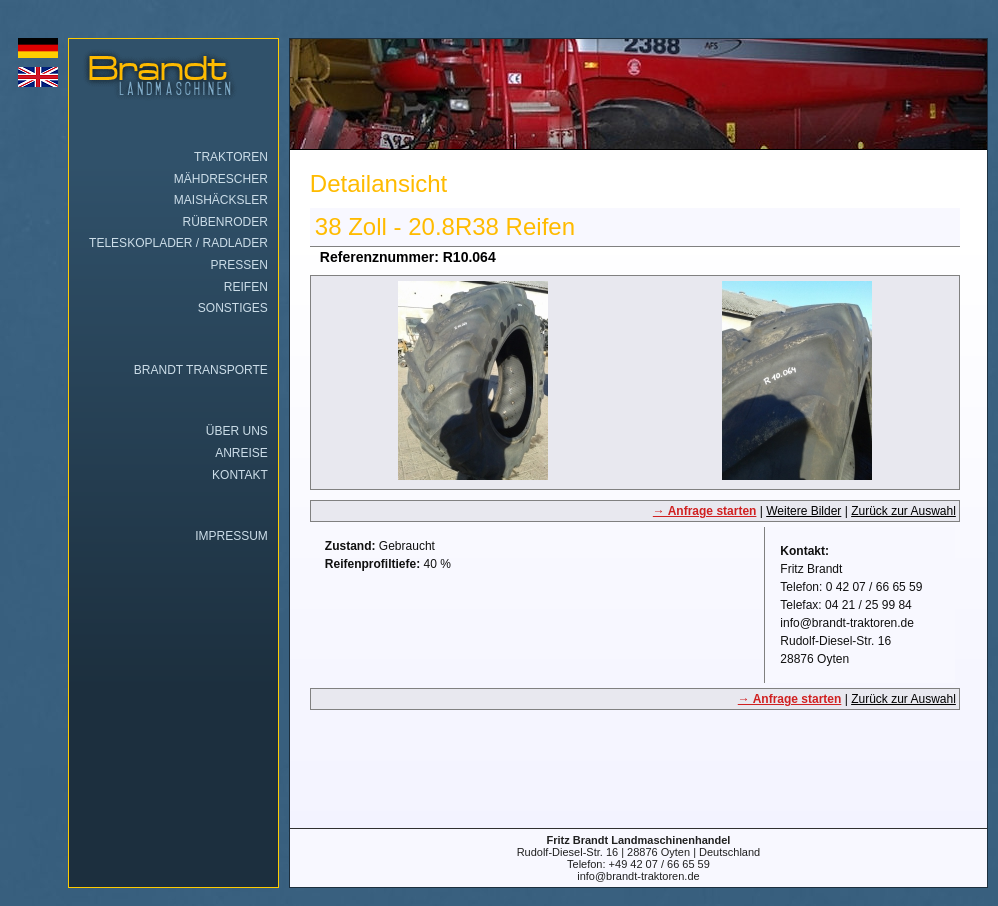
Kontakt (240, 475)
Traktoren (231, 157)
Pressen (238, 265)
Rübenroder (225, 222)
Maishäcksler (221, 200)
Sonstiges (233, 308)
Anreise (241, 453)
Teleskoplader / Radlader (178, 243)
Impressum (231, 536)
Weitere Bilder (803, 511)
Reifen (246, 287)
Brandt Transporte (201, 370)
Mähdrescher (221, 179)
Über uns (237, 431)
